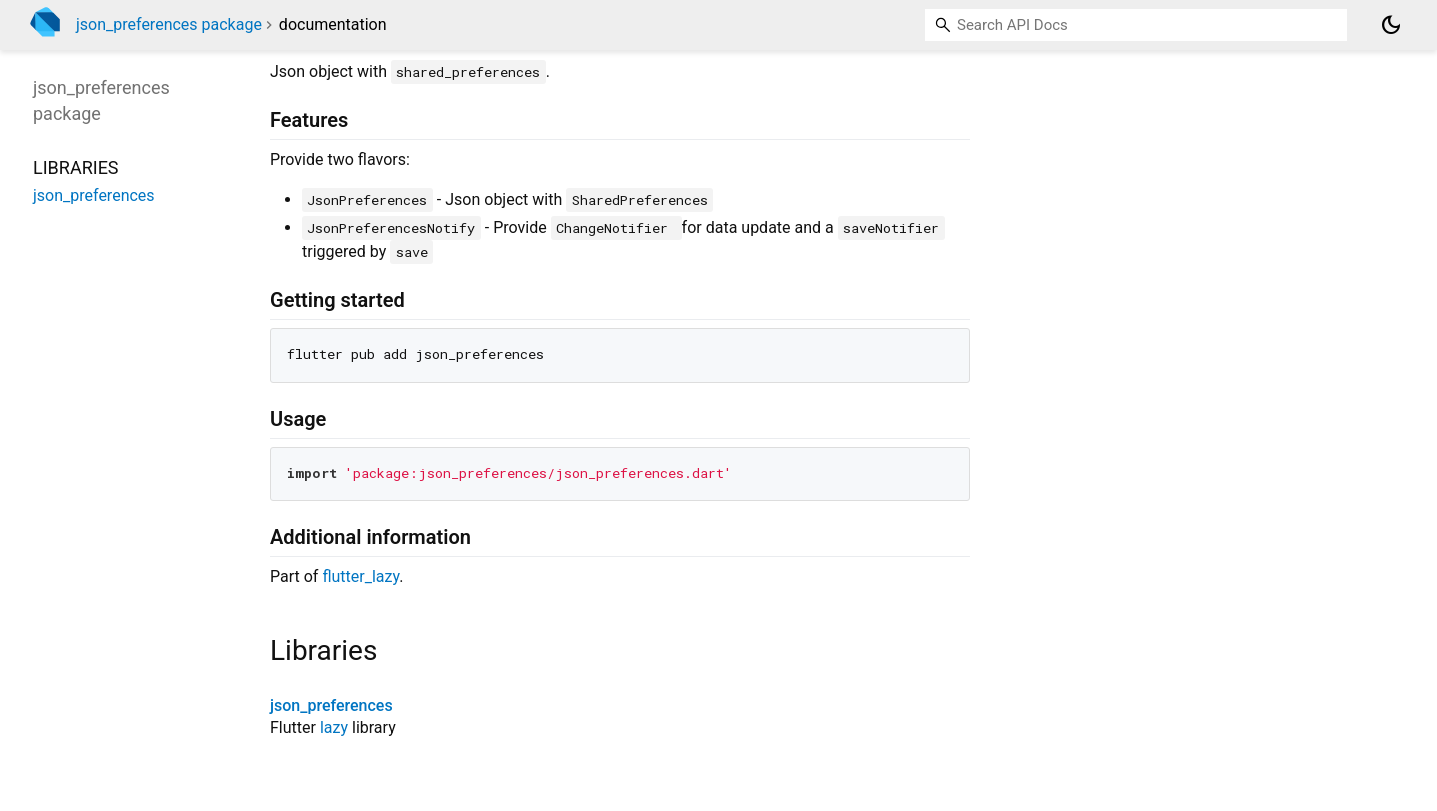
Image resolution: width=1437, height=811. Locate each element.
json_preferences (331, 705)
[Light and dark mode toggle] (1391, 25)
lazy (334, 727)
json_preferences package (169, 24)
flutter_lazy (360, 576)
